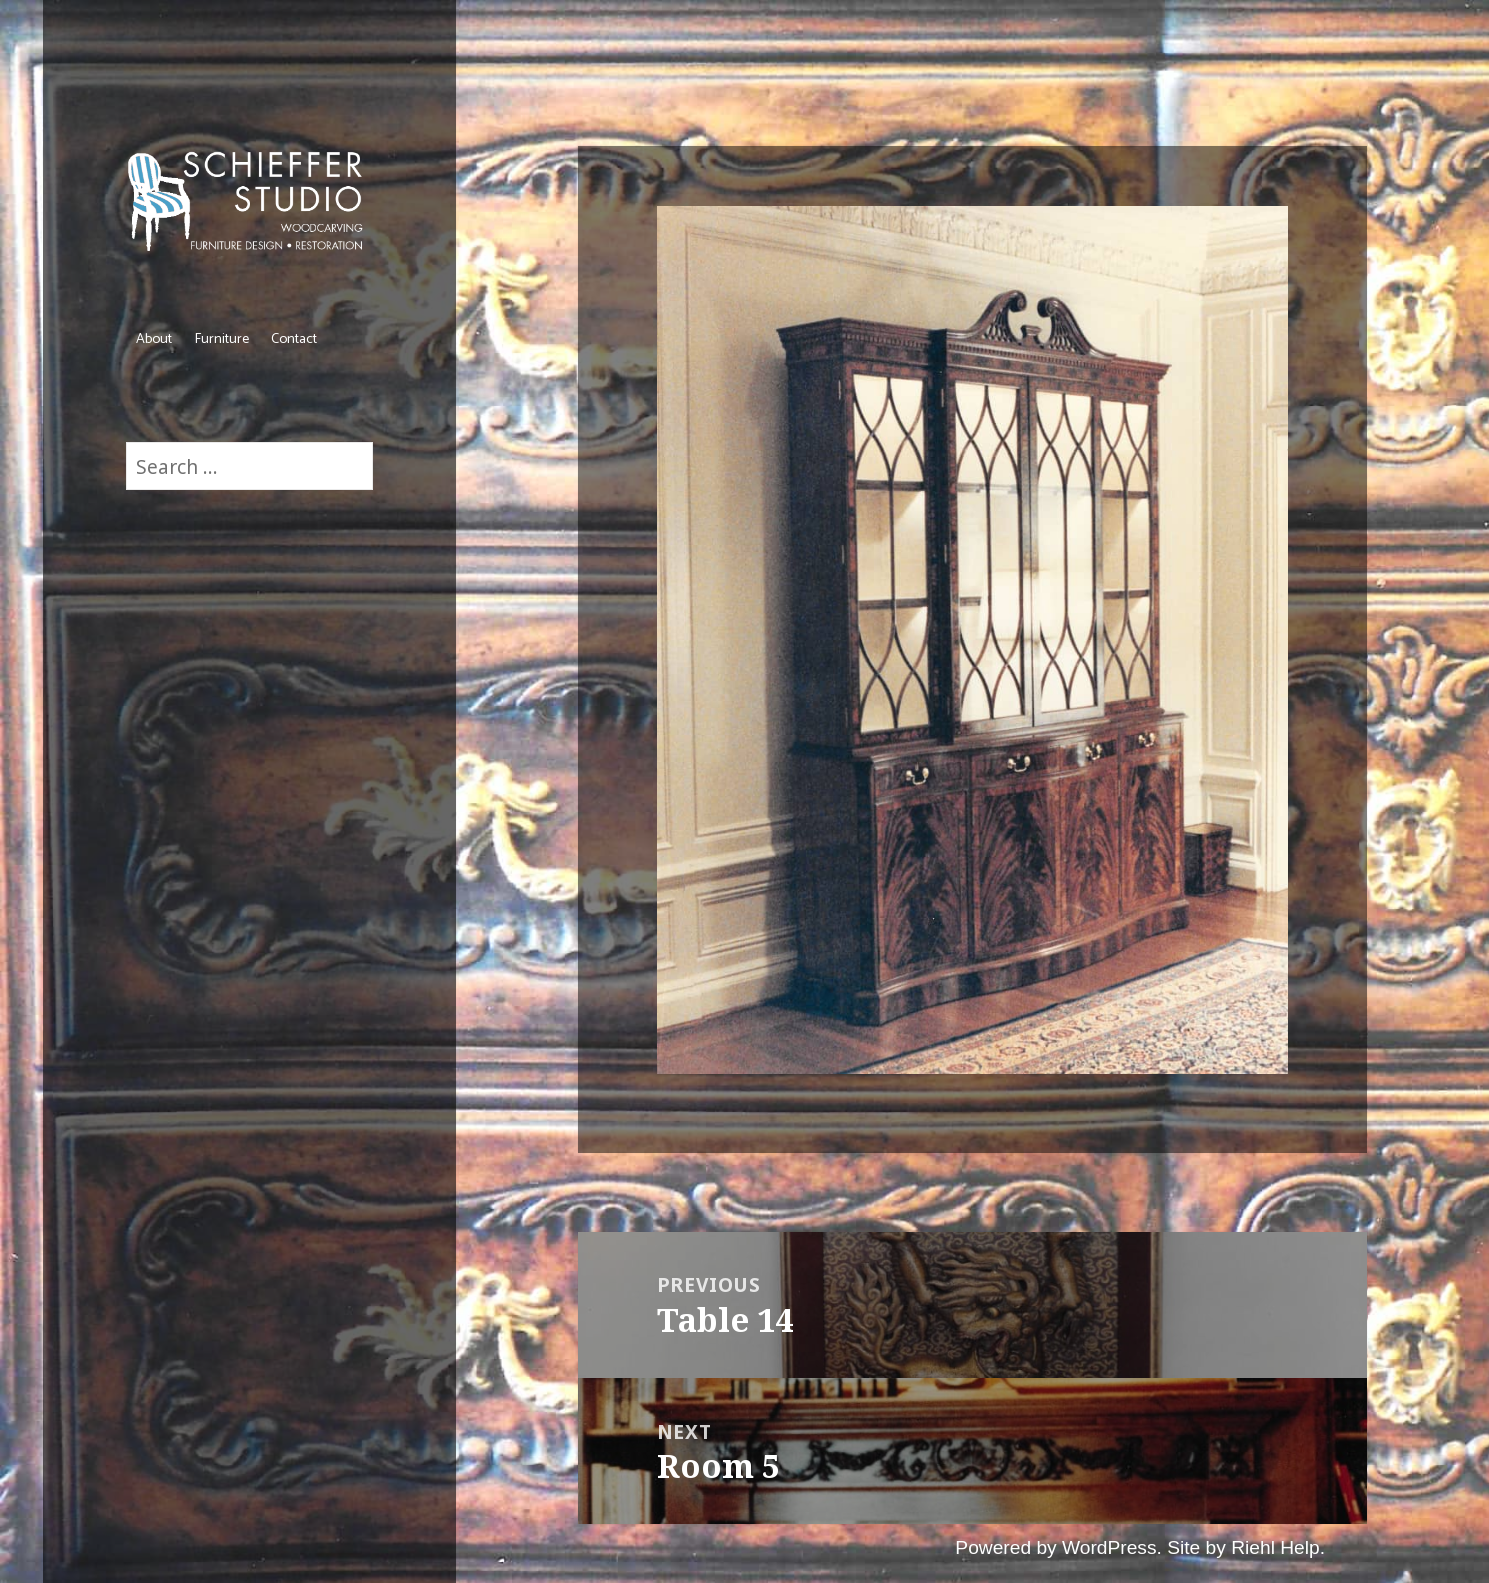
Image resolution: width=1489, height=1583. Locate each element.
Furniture (221, 339)
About (154, 339)
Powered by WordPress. (1058, 1547)
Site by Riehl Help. (1246, 1547)
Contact (294, 339)
